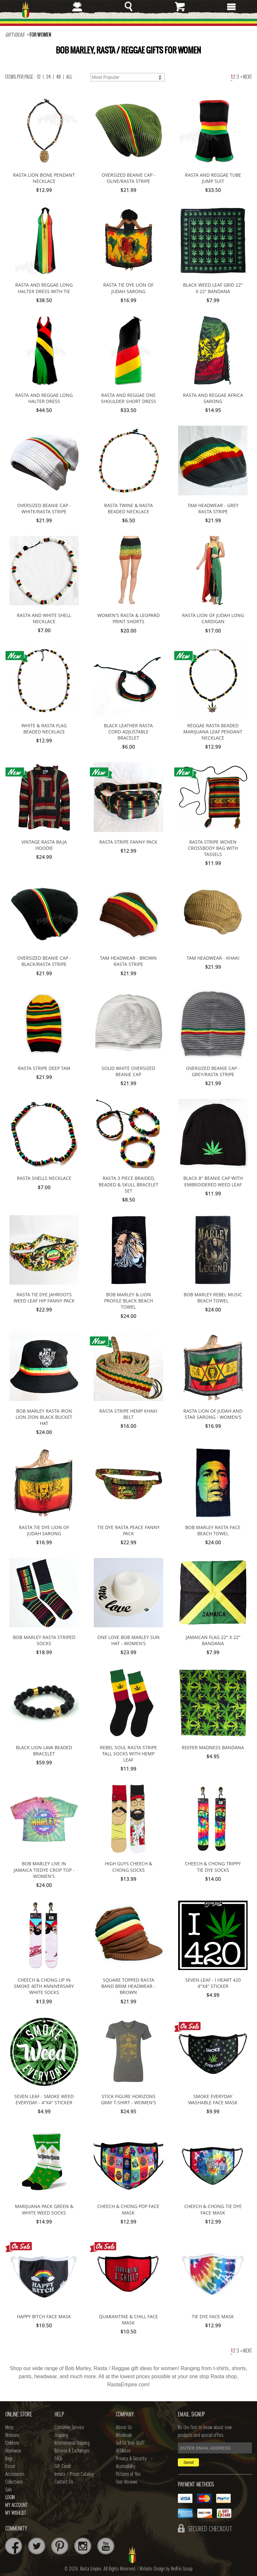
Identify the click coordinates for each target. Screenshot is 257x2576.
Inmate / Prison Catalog (74, 2474)
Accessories (14, 2474)
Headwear (13, 2450)
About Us (124, 2427)
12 (39, 76)
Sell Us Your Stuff (130, 2443)
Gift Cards (63, 2466)
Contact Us (64, 2482)
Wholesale (124, 2435)
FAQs (58, 2458)
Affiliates (123, 2450)
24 (48, 76)
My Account (16, 2505)
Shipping (61, 2435)
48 (58, 76)
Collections (13, 2482)
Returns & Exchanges (72, 2450)
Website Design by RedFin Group (166, 2568)
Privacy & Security (131, 2458)
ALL (69, 76)
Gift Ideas (14, 34)
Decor (10, 2466)
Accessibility (125, 2466)
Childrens (12, 2443)
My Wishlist (15, 2513)
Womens (12, 2435)
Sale (8, 2489)
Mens (9, 2427)
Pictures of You (128, 2474)
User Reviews (126, 2482)
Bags (9, 2458)
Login (10, 2497)
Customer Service (69, 2427)
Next (246, 76)
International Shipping (72, 2443)
